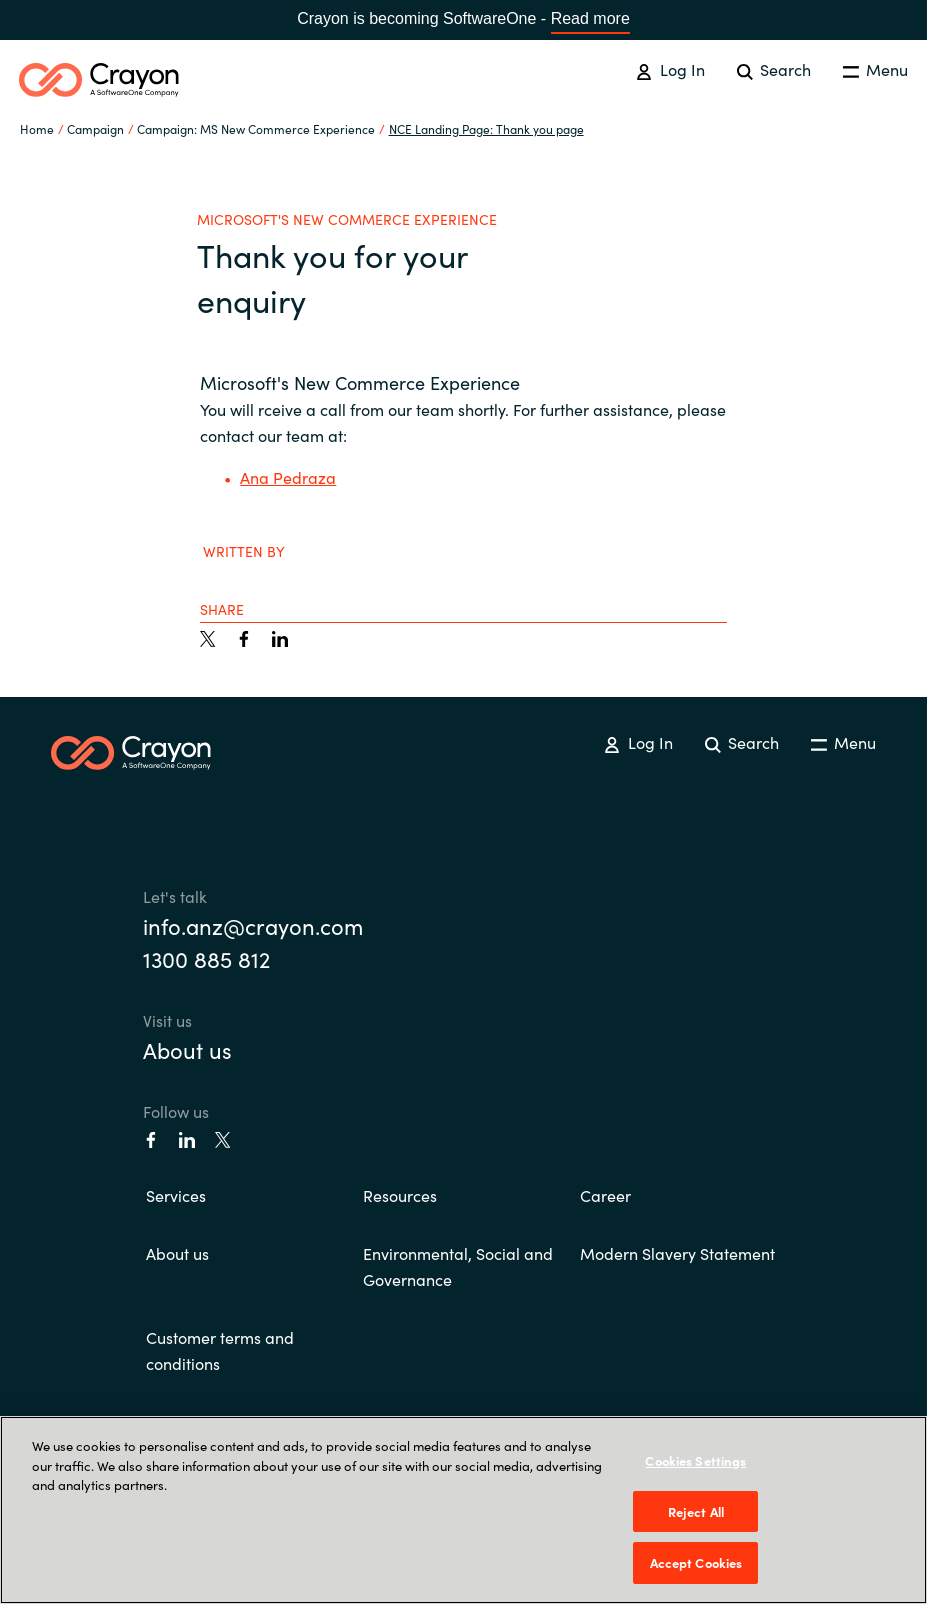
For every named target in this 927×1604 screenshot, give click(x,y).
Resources (400, 1195)
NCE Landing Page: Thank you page (486, 128)
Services (176, 1195)
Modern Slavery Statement (677, 1253)
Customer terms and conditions (220, 1350)
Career (605, 1195)
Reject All (696, 1511)
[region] (463, 1510)
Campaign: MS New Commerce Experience (256, 128)
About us (187, 1049)
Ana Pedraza (288, 477)
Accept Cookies (696, 1562)
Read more (590, 18)
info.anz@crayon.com (253, 925)
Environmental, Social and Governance (458, 1266)
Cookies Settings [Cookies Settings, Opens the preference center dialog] (695, 1460)
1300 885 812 (206, 958)
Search (774, 69)
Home (37, 128)
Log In (670, 69)
